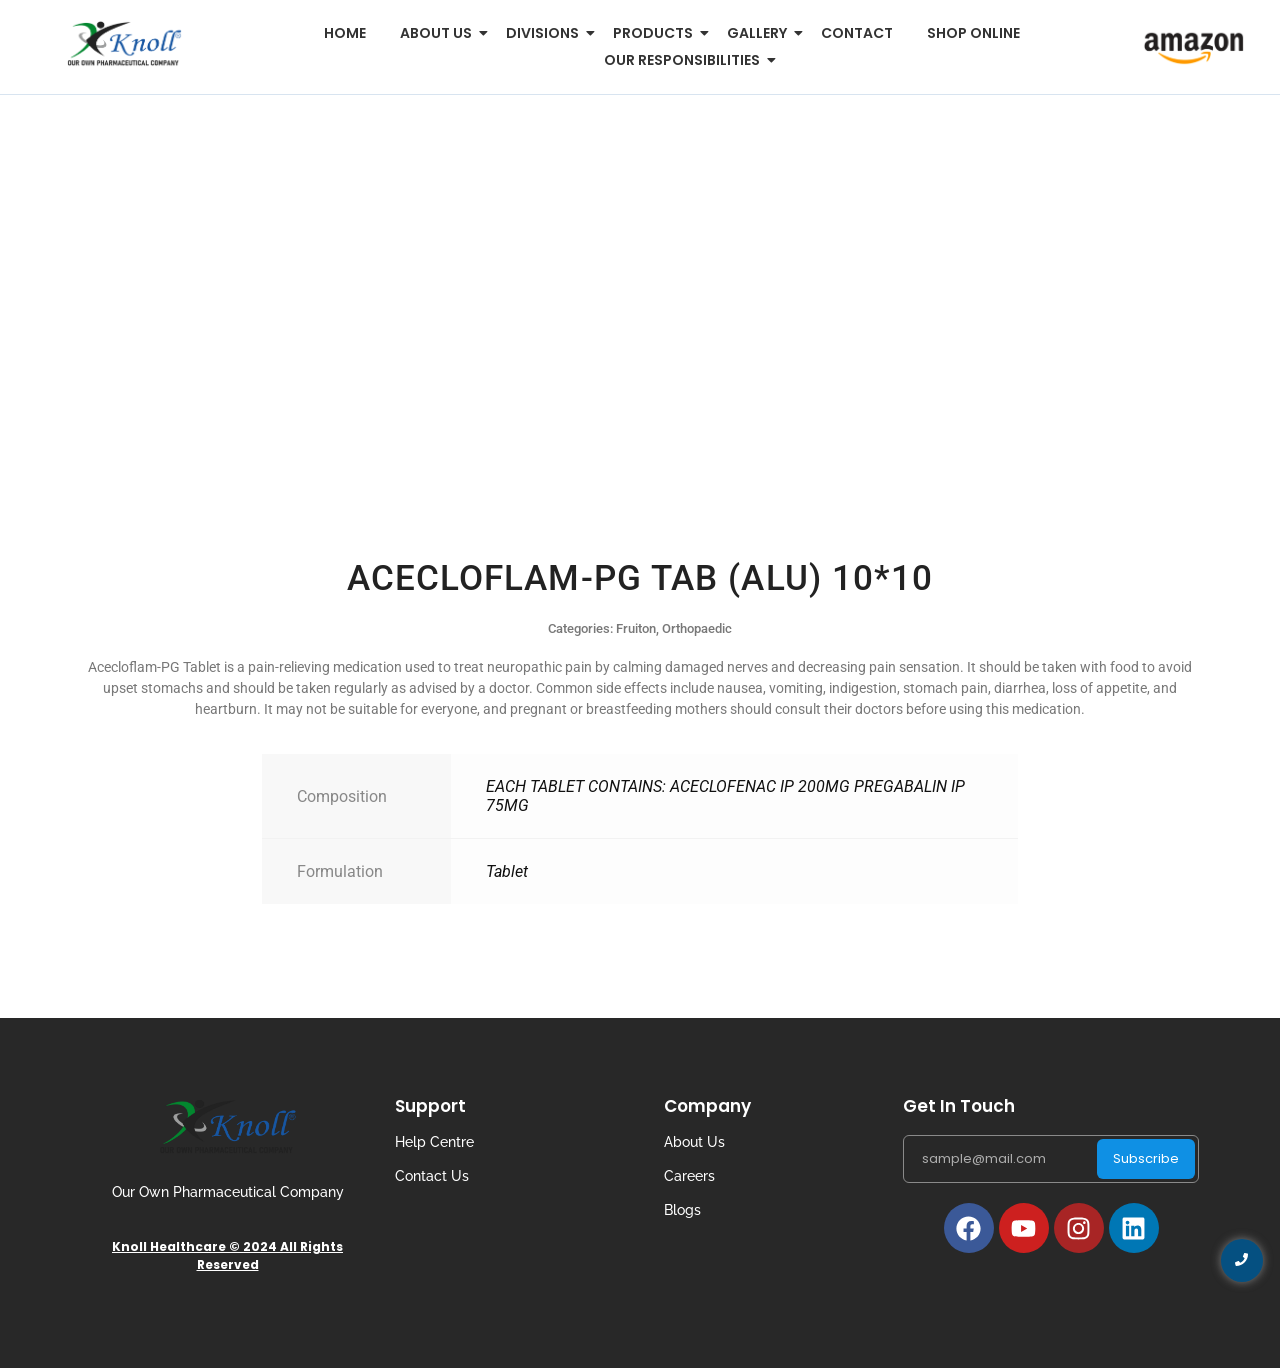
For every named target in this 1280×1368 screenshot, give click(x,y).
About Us (694, 1142)
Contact (857, 33)
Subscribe (1146, 1158)
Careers (689, 1176)
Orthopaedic (697, 628)
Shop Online (973, 33)
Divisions (546, 33)
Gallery (760, 33)
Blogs (682, 1210)
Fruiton (636, 628)
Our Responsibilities (685, 60)
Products (656, 33)
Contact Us (432, 1176)
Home (345, 33)
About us (439, 33)
